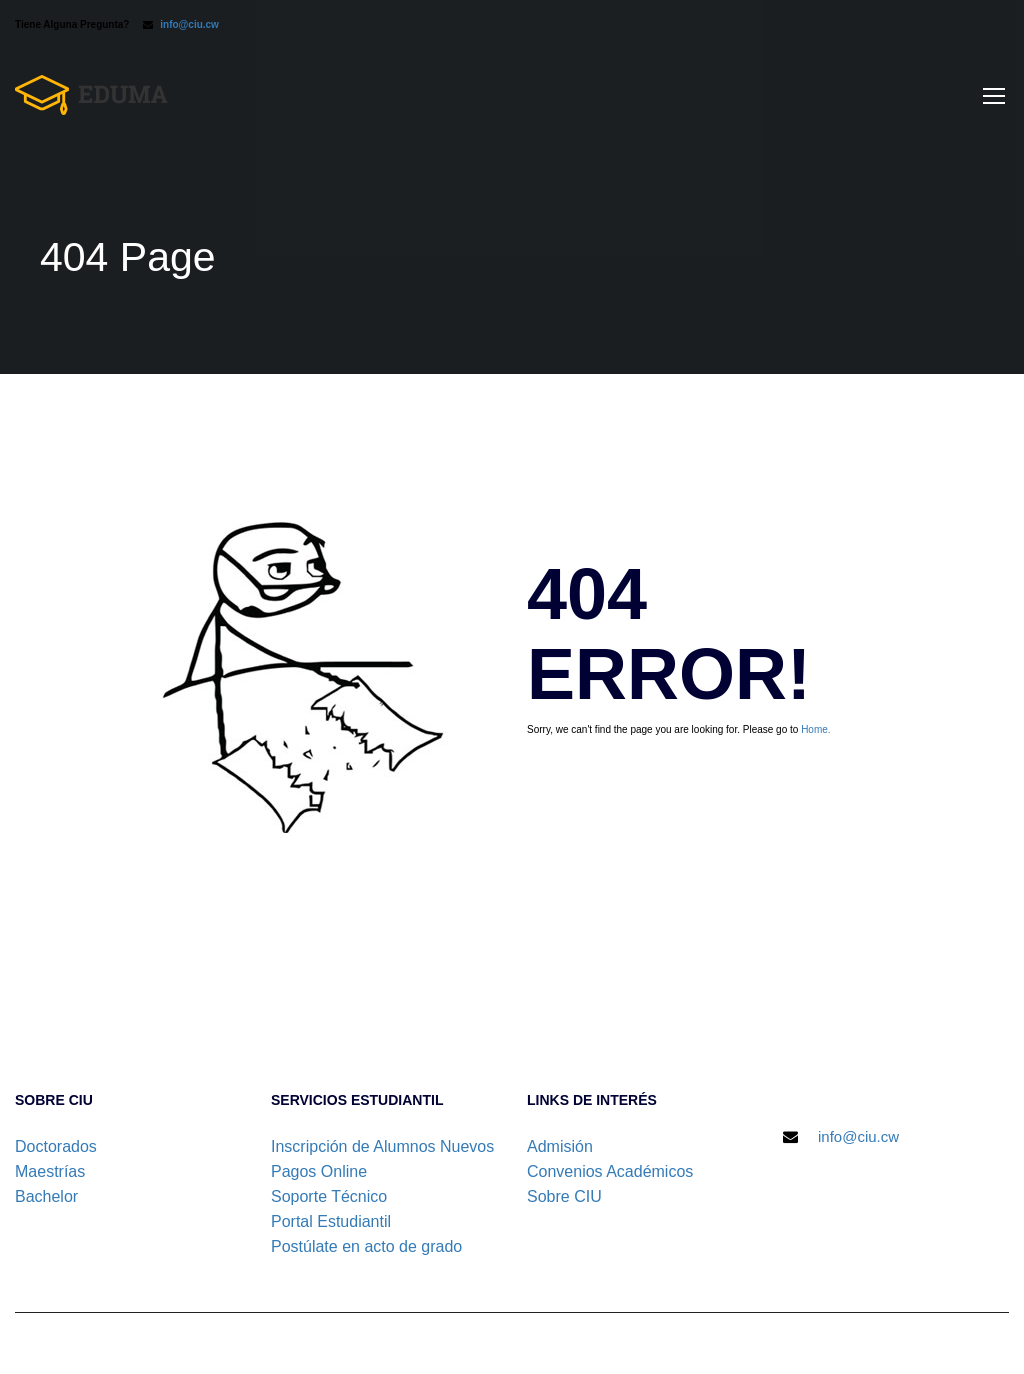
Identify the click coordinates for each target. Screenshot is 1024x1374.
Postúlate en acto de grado (366, 1246)
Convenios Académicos (610, 1171)
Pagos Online (319, 1171)
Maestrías (50, 1171)
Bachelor (46, 1196)
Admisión (560, 1146)
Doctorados (56, 1146)
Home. (815, 729)
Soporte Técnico (329, 1196)
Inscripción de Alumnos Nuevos (382, 1146)
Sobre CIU (564, 1196)
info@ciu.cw (189, 24)
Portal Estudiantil (331, 1221)
